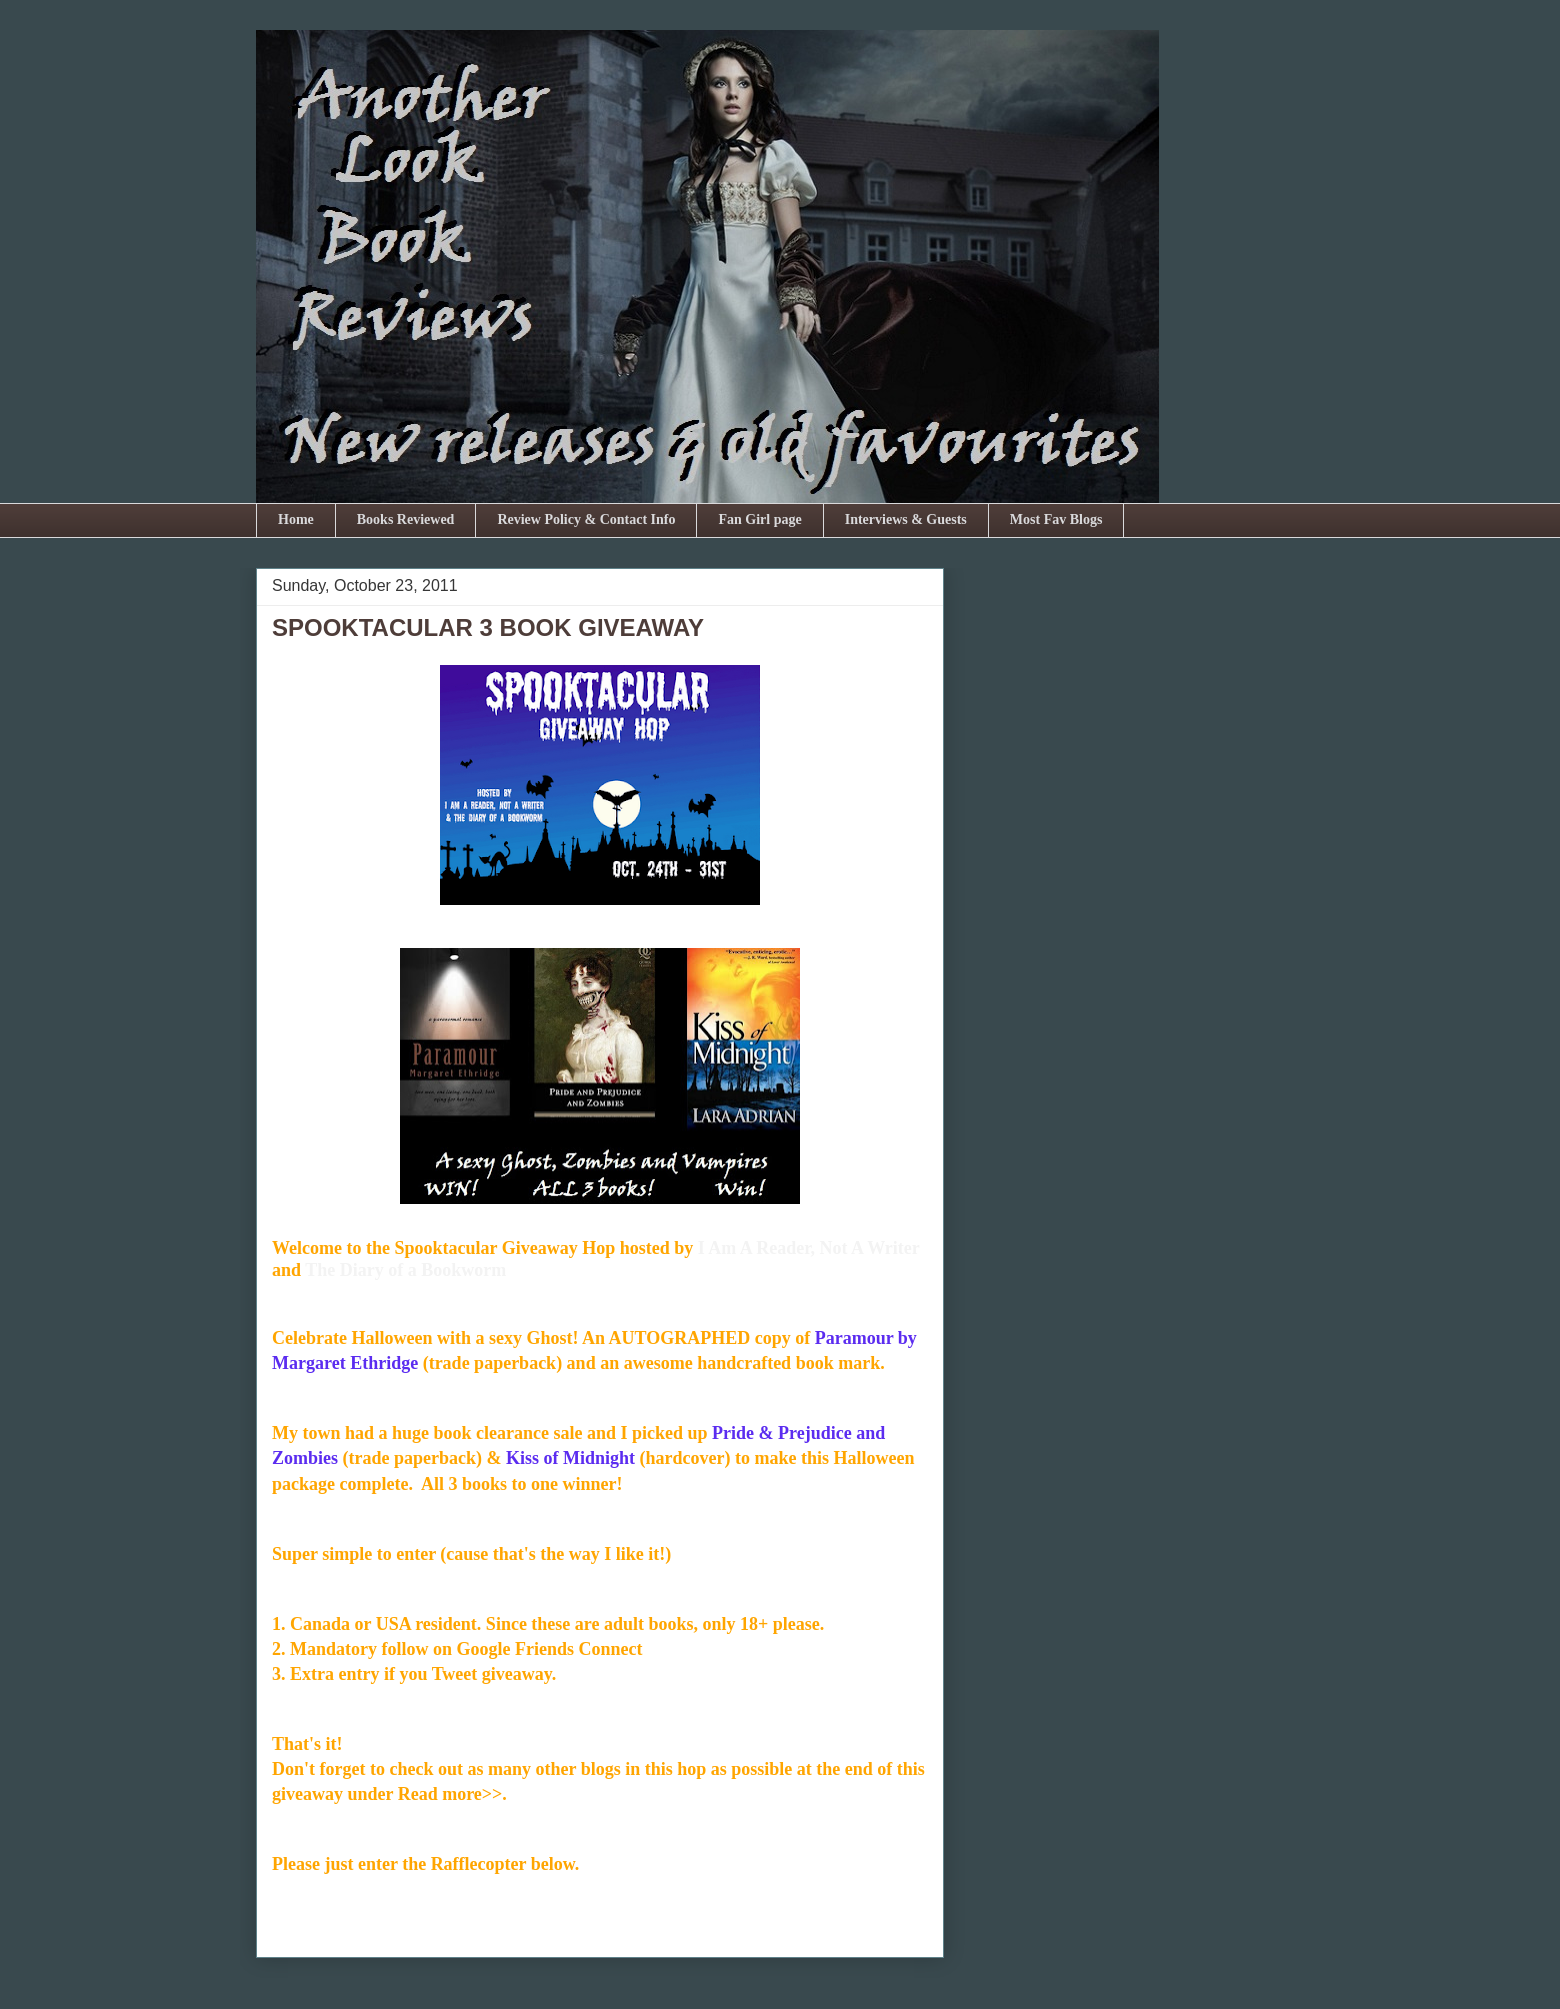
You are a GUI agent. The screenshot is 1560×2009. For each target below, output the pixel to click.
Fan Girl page (759, 519)
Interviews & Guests (906, 519)
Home (296, 519)
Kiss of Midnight (570, 1458)
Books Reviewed (406, 519)
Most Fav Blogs (1056, 519)
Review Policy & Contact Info (586, 519)
